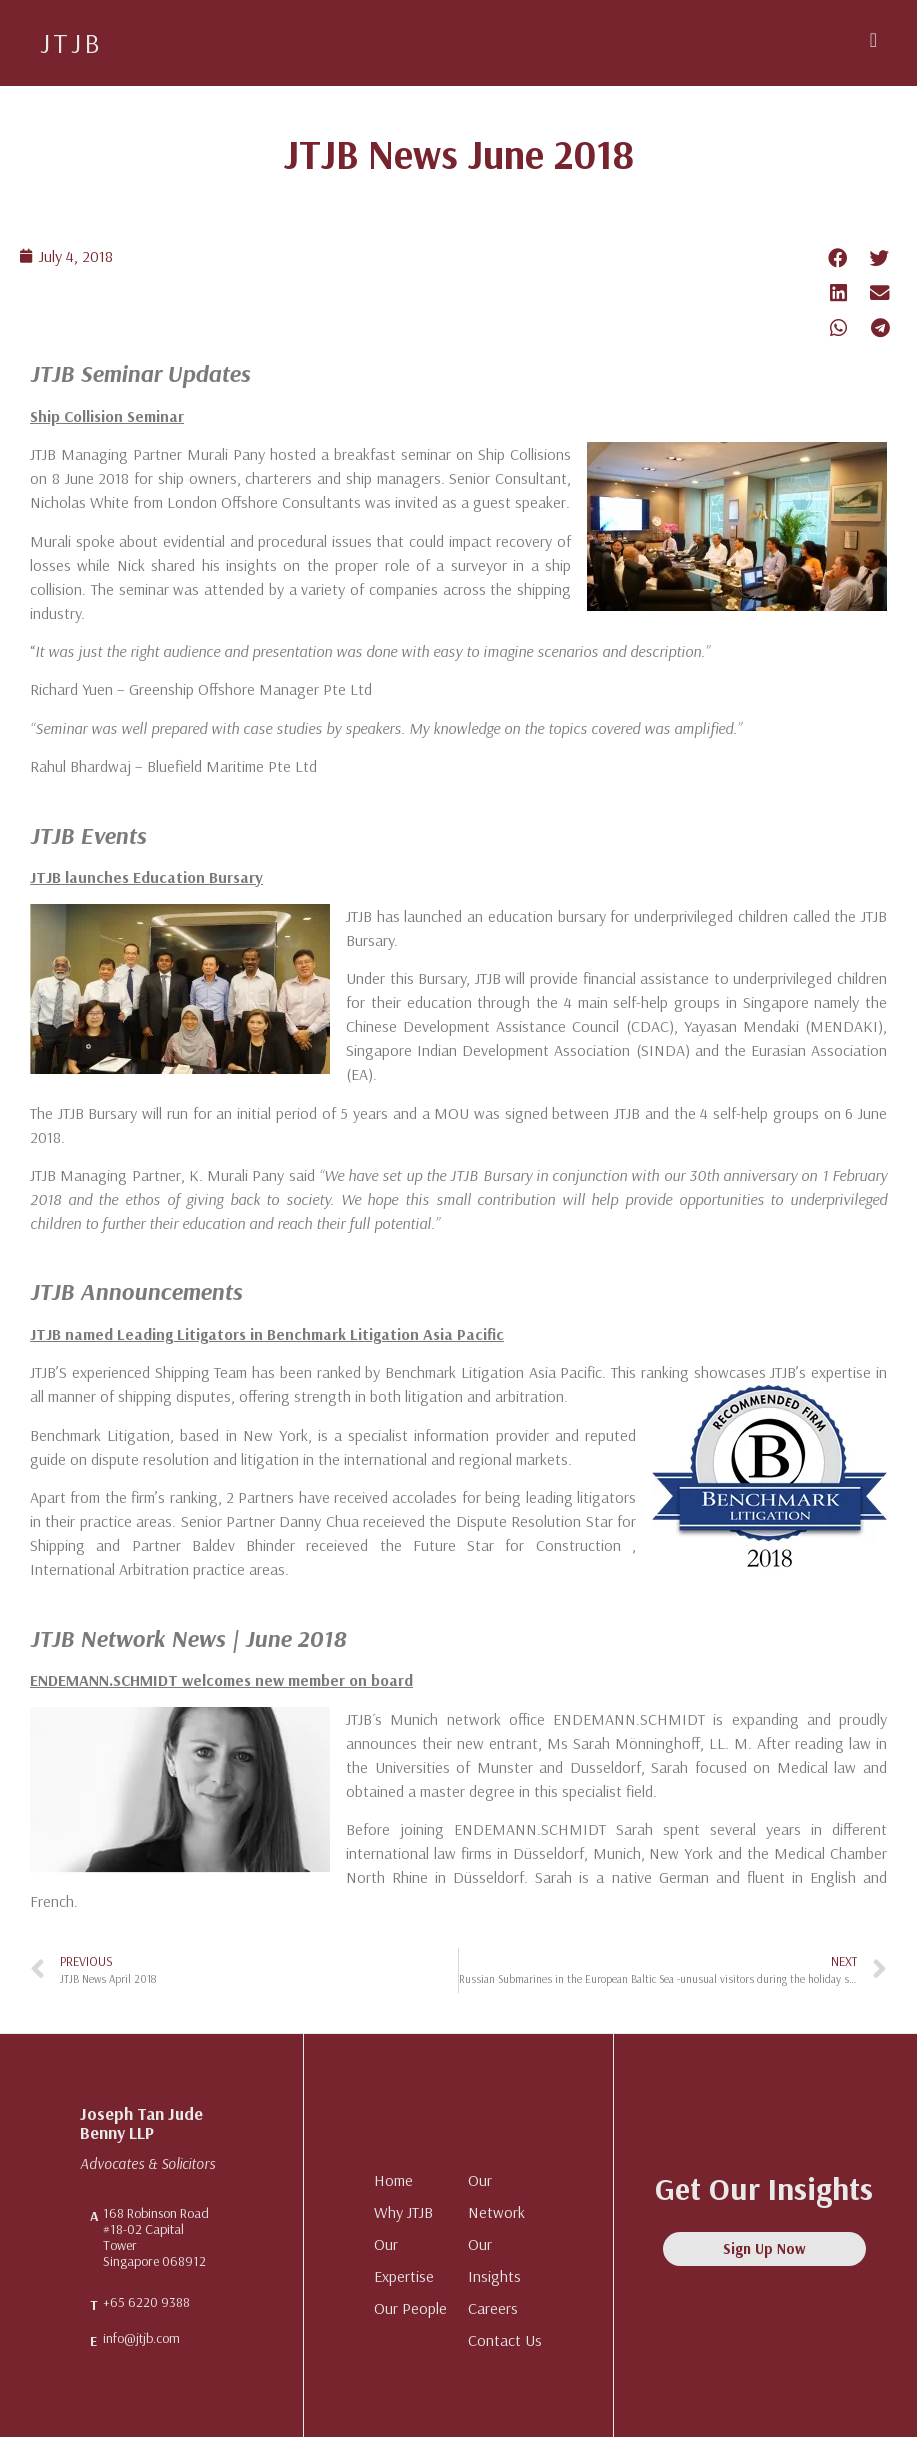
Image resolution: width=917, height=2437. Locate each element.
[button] (873, 40)
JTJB (71, 42)
